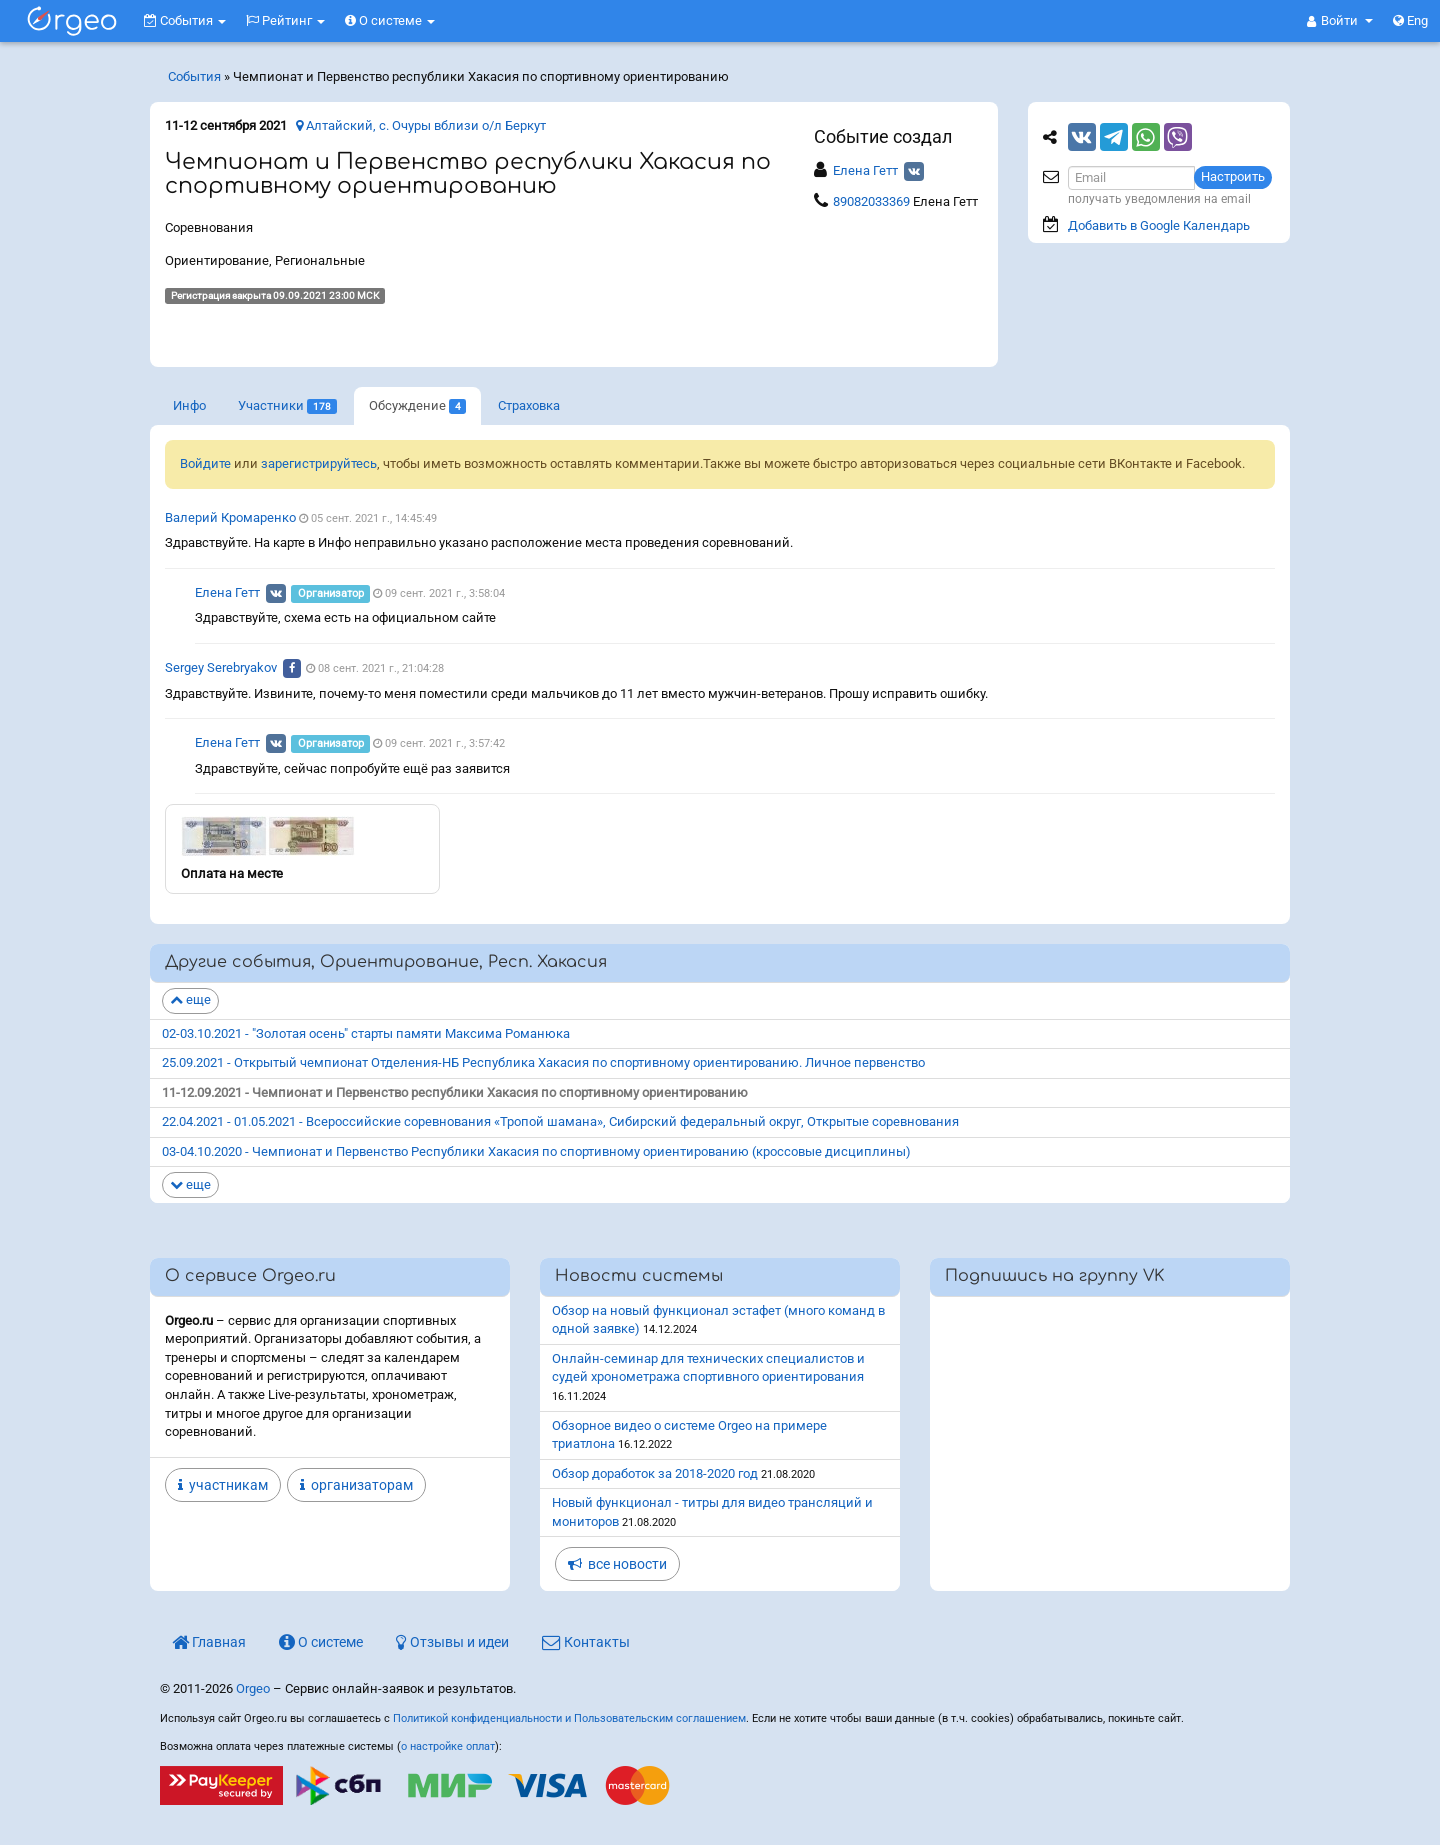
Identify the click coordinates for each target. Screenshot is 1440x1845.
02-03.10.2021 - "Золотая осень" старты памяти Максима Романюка (366, 1033)
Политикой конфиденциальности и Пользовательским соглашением (569, 1718)
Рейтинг (285, 20)
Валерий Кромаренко (230, 517)
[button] (1340, 21)
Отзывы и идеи (452, 1642)
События (185, 20)
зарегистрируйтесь (319, 463)
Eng (1410, 20)
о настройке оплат (448, 1746)
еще (190, 999)
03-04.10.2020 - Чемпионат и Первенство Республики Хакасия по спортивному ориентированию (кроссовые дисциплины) (536, 1151)
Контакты (586, 1642)
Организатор (331, 593)
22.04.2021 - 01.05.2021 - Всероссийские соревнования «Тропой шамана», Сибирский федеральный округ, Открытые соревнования (560, 1121)
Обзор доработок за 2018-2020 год (655, 1473)
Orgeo (253, 1688)
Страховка (529, 405)
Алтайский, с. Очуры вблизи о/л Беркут (421, 125)
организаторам (356, 1485)
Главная (209, 1642)
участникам (223, 1485)
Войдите (205, 463)
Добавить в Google (1159, 225)
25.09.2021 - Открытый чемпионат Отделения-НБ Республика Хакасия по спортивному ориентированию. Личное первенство (543, 1062)
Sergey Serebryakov (221, 667)
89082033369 (873, 201)
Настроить (1233, 176)
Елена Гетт (865, 170)
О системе (390, 20)
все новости (617, 1564)
